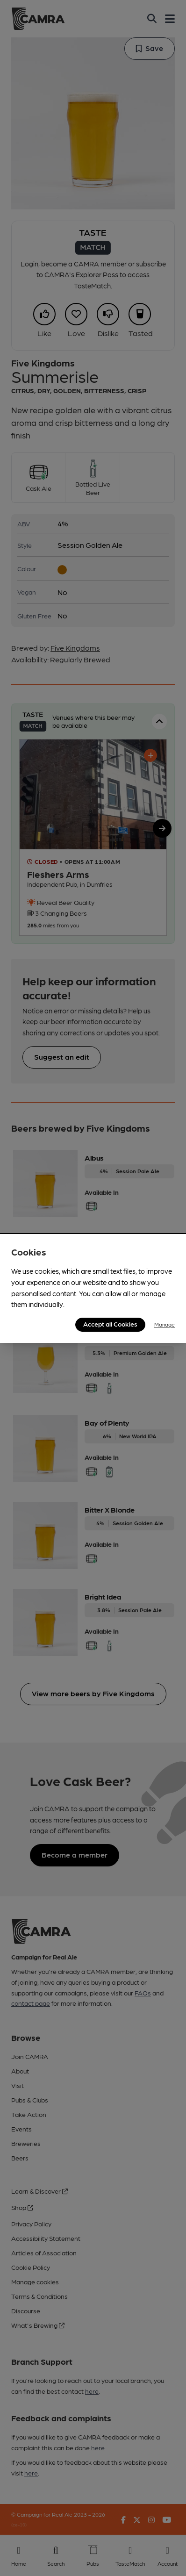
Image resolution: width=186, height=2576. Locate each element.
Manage (164, 1324)
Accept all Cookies (110, 1323)
